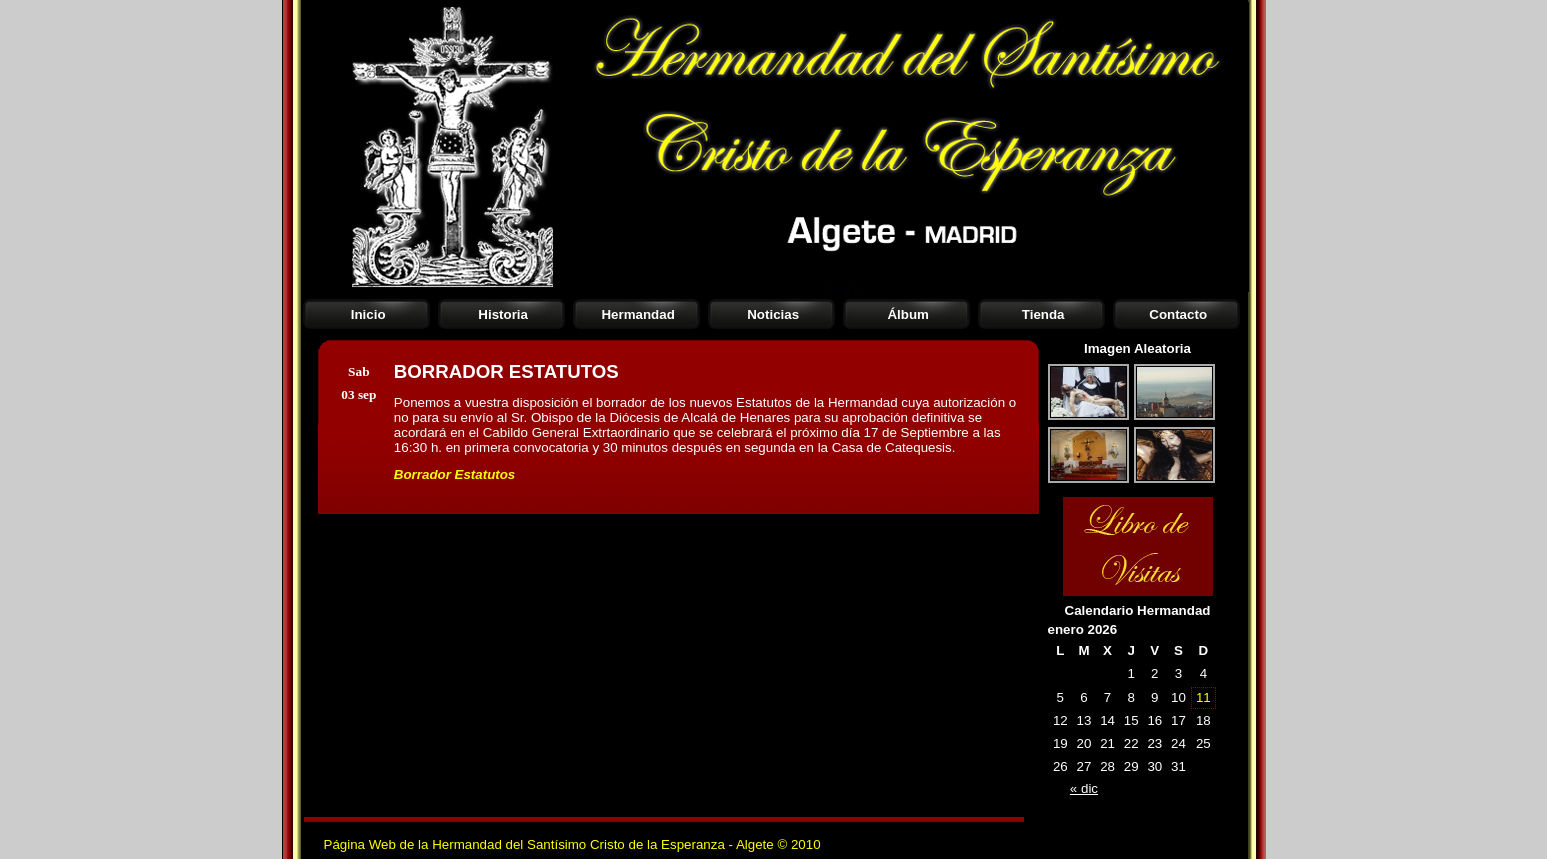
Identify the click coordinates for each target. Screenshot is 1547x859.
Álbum (907, 314)
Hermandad (637, 314)
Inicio (368, 314)
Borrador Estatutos (454, 474)
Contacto (1178, 314)
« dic (1084, 788)
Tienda (1043, 314)
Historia (503, 314)
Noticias (773, 314)
